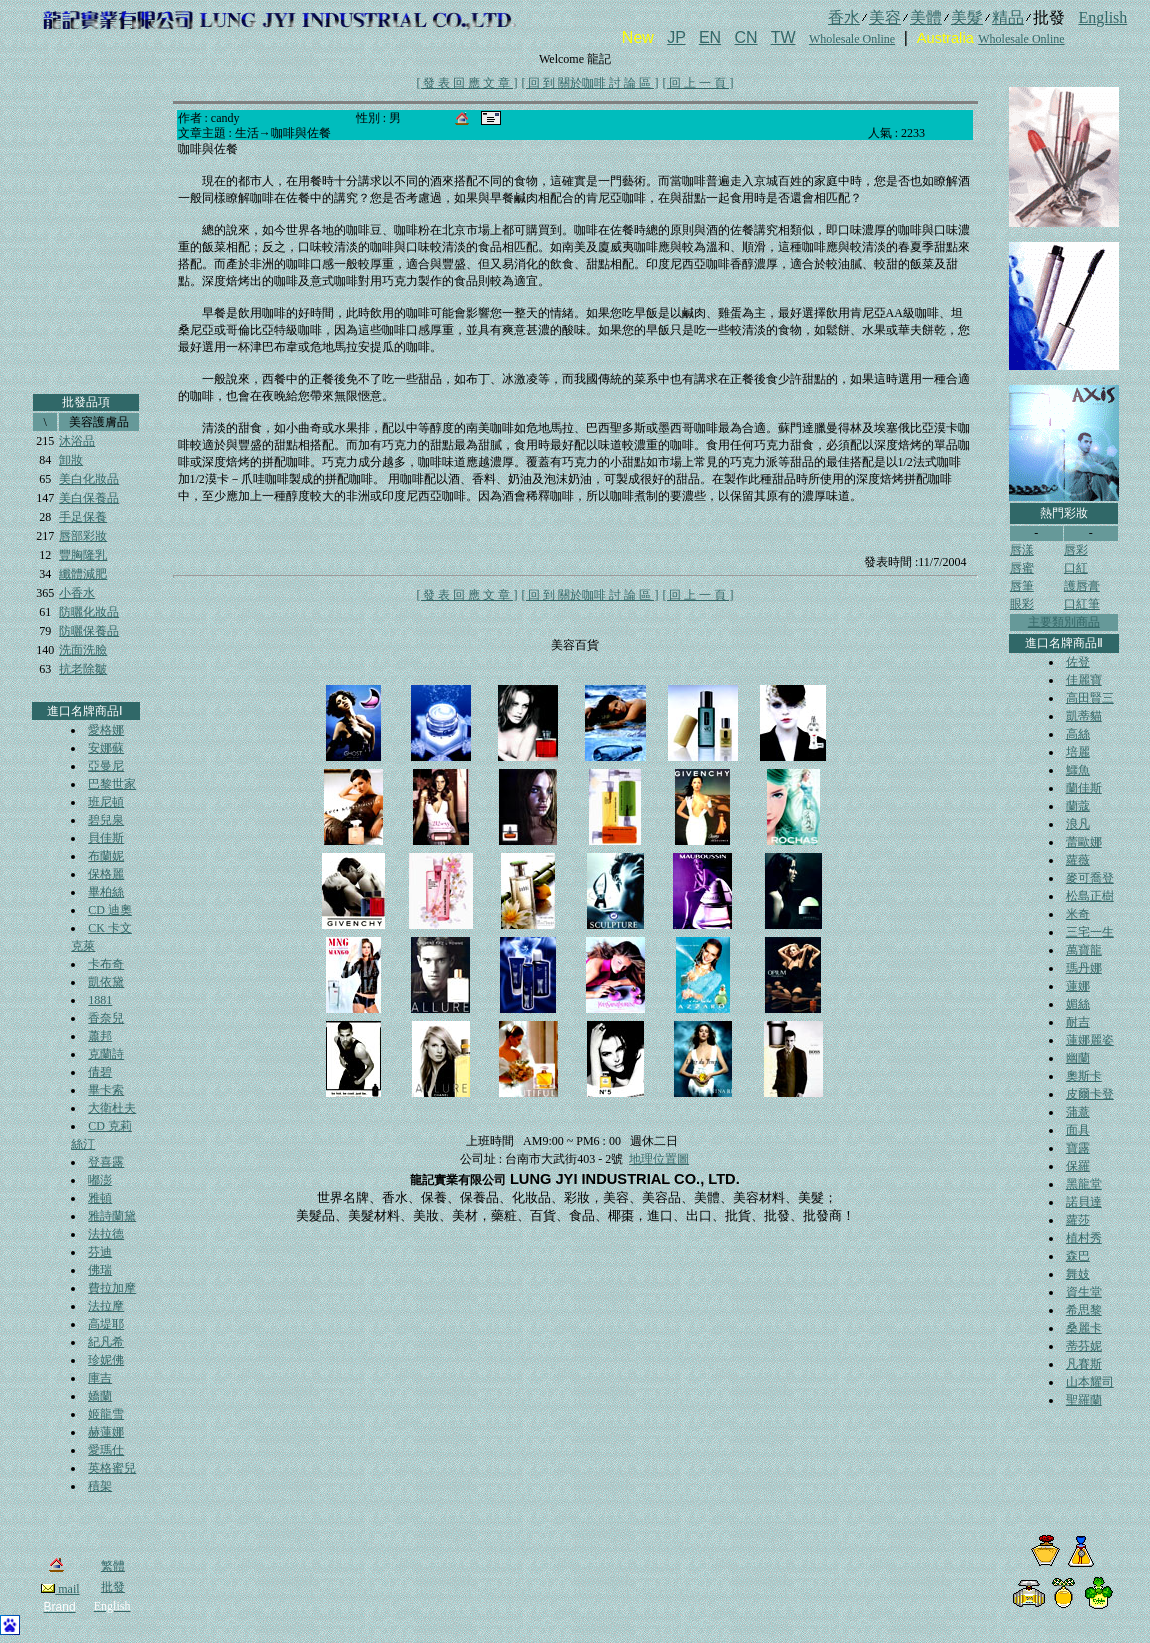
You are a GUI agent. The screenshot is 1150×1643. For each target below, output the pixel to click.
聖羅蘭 (1084, 1400)
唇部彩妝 (83, 536)
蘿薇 (1078, 860)
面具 (1078, 1130)
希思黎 (1084, 1310)
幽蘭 (1078, 1058)
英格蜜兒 (112, 1468)
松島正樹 (1090, 896)
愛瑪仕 (106, 1450)
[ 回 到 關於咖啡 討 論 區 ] (590, 83)
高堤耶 (106, 1324)
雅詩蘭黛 (112, 1216)
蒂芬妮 (1084, 1346)
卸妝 (71, 460)
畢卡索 (106, 1090)
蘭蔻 (1078, 806)
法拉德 (106, 1234)
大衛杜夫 (112, 1108)
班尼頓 (106, 802)
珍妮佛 (106, 1360)
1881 (100, 1000)
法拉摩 (106, 1306)
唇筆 (1022, 586)
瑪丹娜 (1084, 968)
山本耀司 (1090, 1382)
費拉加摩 (112, 1288)
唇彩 (1076, 550)
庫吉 (100, 1378)
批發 (113, 1587)
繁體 (113, 1566)
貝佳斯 (106, 838)
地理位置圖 (659, 1159)
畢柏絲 (106, 892)
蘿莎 (1078, 1220)
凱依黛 (106, 982)
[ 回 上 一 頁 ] (698, 83)
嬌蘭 (100, 1396)
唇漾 (1022, 550)
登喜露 (106, 1162)
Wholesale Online (852, 39)
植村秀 (1084, 1238)
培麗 (1078, 752)
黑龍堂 (1084, 1184)
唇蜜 (1022, 568)
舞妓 (1078, 1274)
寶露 (1078, 1148)
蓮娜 (1078, 986)
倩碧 (100, 1072)
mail (60, 1589)
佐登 (1078, 662)
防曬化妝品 (89, 612)
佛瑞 (100, 1270)
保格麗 (106, 874)
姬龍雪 (106, 1414)
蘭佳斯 (1084, 788)
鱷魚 (1078, 770)
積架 (100, 1486)
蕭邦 (100, 1036)
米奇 (1078, 914)
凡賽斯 (1084, 1364)
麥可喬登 (1090, 878)
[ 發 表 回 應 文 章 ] (467, 83)
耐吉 (1078, 1022)
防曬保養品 (89, 631)
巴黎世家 (112, 784)
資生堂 (1084, 1292)
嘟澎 (100, 1180)
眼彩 (1022, 604)
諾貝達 (1084, 1202)
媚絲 (1078, 1004)
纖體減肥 (83, 574)
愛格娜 (106, 730)
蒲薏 (1078, 1112)
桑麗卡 (1084, 1328)
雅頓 (100, 1198)
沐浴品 (77, 441)
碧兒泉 (106, 820)
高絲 (1078, 734)
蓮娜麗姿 (1090, 1040)
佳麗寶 (1084, 680)
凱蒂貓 (1084, 716)
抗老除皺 (83, 669)
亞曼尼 (106, 766)
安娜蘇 (106, 748)
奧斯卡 (1084, 1076)
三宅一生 (1090, 932)
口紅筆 (1082, 604)
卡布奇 (106, 964)
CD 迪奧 (110, 910)
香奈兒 (106, 1018)
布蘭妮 (106, 856)
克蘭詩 (106, 1054)
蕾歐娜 (1084, 842)
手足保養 (83, 517)
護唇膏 (1082, 586)
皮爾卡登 (1090, 1094)
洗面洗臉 (83, 650)
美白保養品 (89, 498)
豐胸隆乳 (83, 555)
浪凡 (1078, 824)
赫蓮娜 (106, 1432)
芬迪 (100, 1252)
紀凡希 (106, 1342)
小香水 (77, 593)
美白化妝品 (89, 479)
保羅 (1078, 1166)
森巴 (1078, 1256)
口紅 (1076, 568)
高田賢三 (1090, 698)
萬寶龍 (1084, 950)
